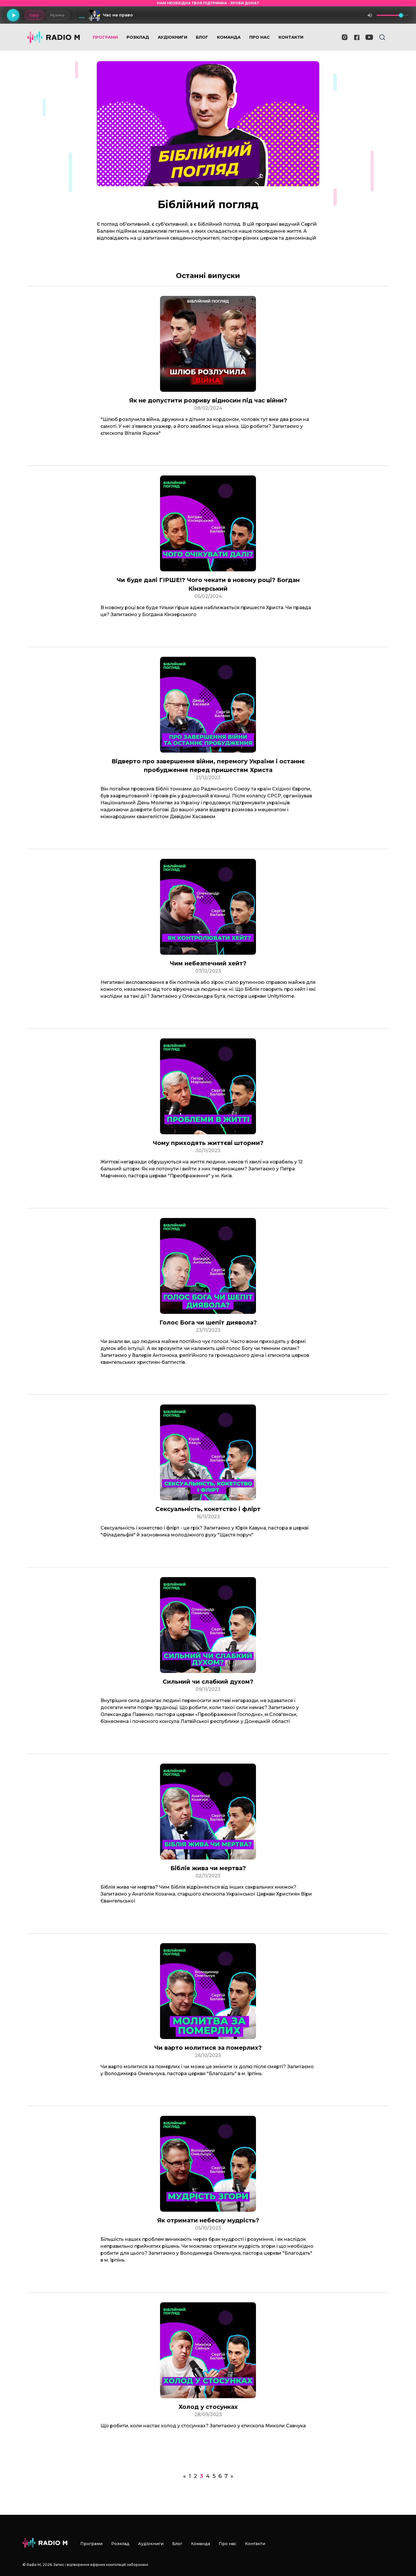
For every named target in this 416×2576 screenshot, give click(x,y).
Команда (229, 37)
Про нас (259, 37)
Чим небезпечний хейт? (208, 963)
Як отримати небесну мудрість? (208, 2220)
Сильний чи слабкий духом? (208, 1681)
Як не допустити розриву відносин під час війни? (208, 400)
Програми (105, 37)
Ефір (34, 15)
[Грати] (13, 15)
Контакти (290, 37)
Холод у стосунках (208, 2406)
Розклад (138, 37)
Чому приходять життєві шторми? (208, 1142)
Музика (57, 15)
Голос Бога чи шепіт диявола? (208, 1322)
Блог (202, 37)
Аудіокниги (172, 37)
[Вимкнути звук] (370, 15)
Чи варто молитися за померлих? (208, 2047)
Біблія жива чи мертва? (208, 1868)
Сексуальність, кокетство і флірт (208, 1509)
